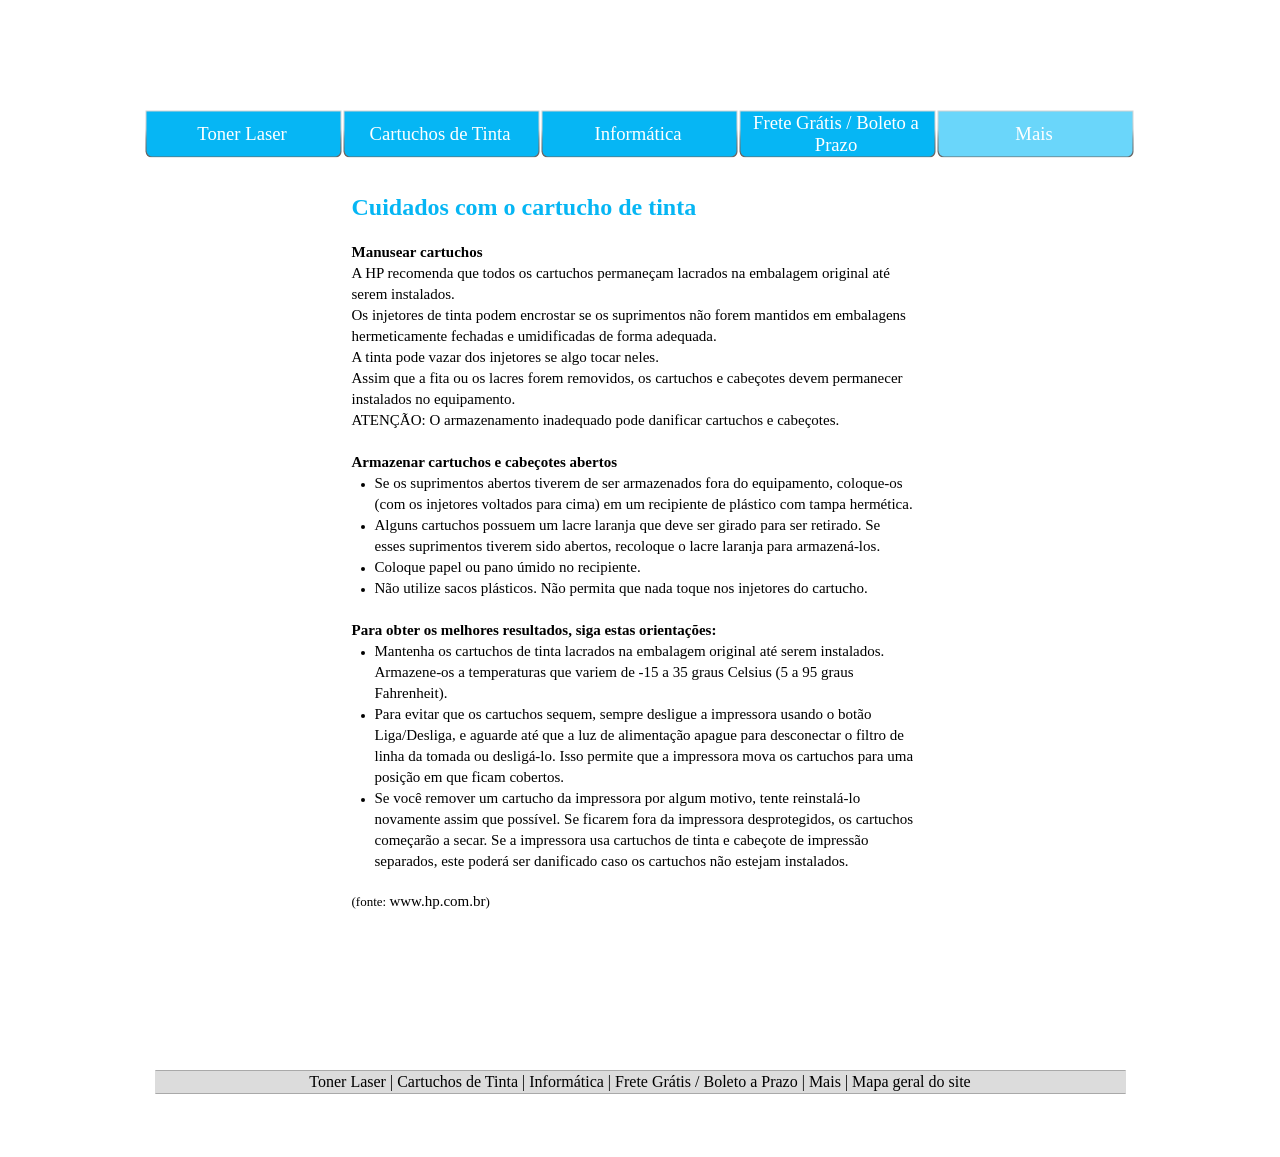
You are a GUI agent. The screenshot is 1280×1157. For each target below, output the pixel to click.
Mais (825, 1081)
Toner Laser (347, 1081)
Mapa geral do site (911, 1081)
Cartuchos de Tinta (457, 1081)
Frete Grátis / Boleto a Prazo (706, 1081)
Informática (566, 1081)
